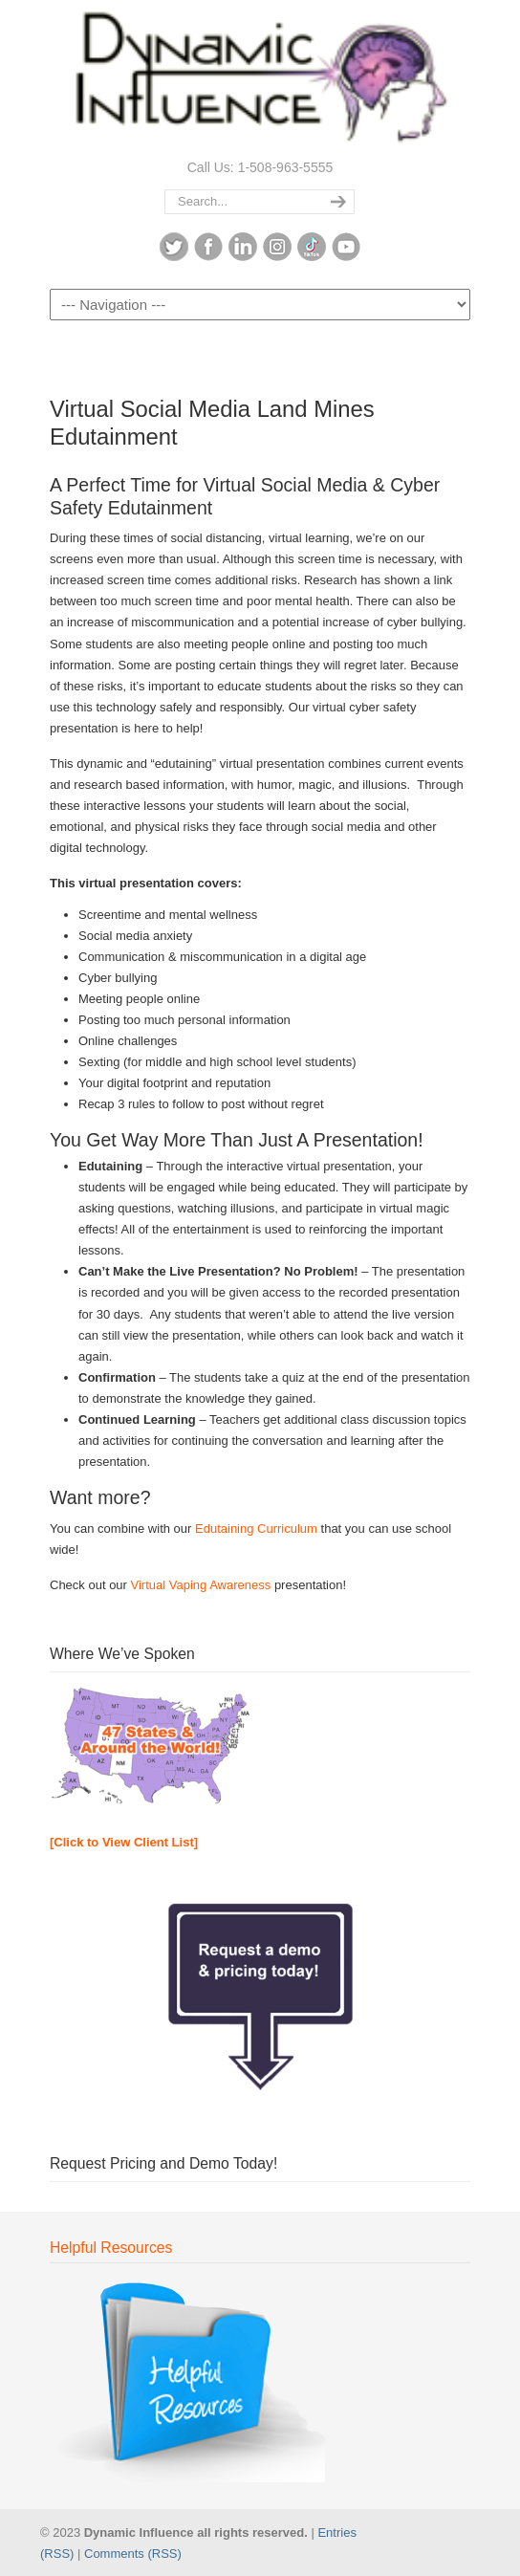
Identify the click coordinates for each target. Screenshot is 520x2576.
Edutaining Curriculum (256, 1528)
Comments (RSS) (133, 2553)
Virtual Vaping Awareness (201, 1585)
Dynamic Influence (260, 77)
